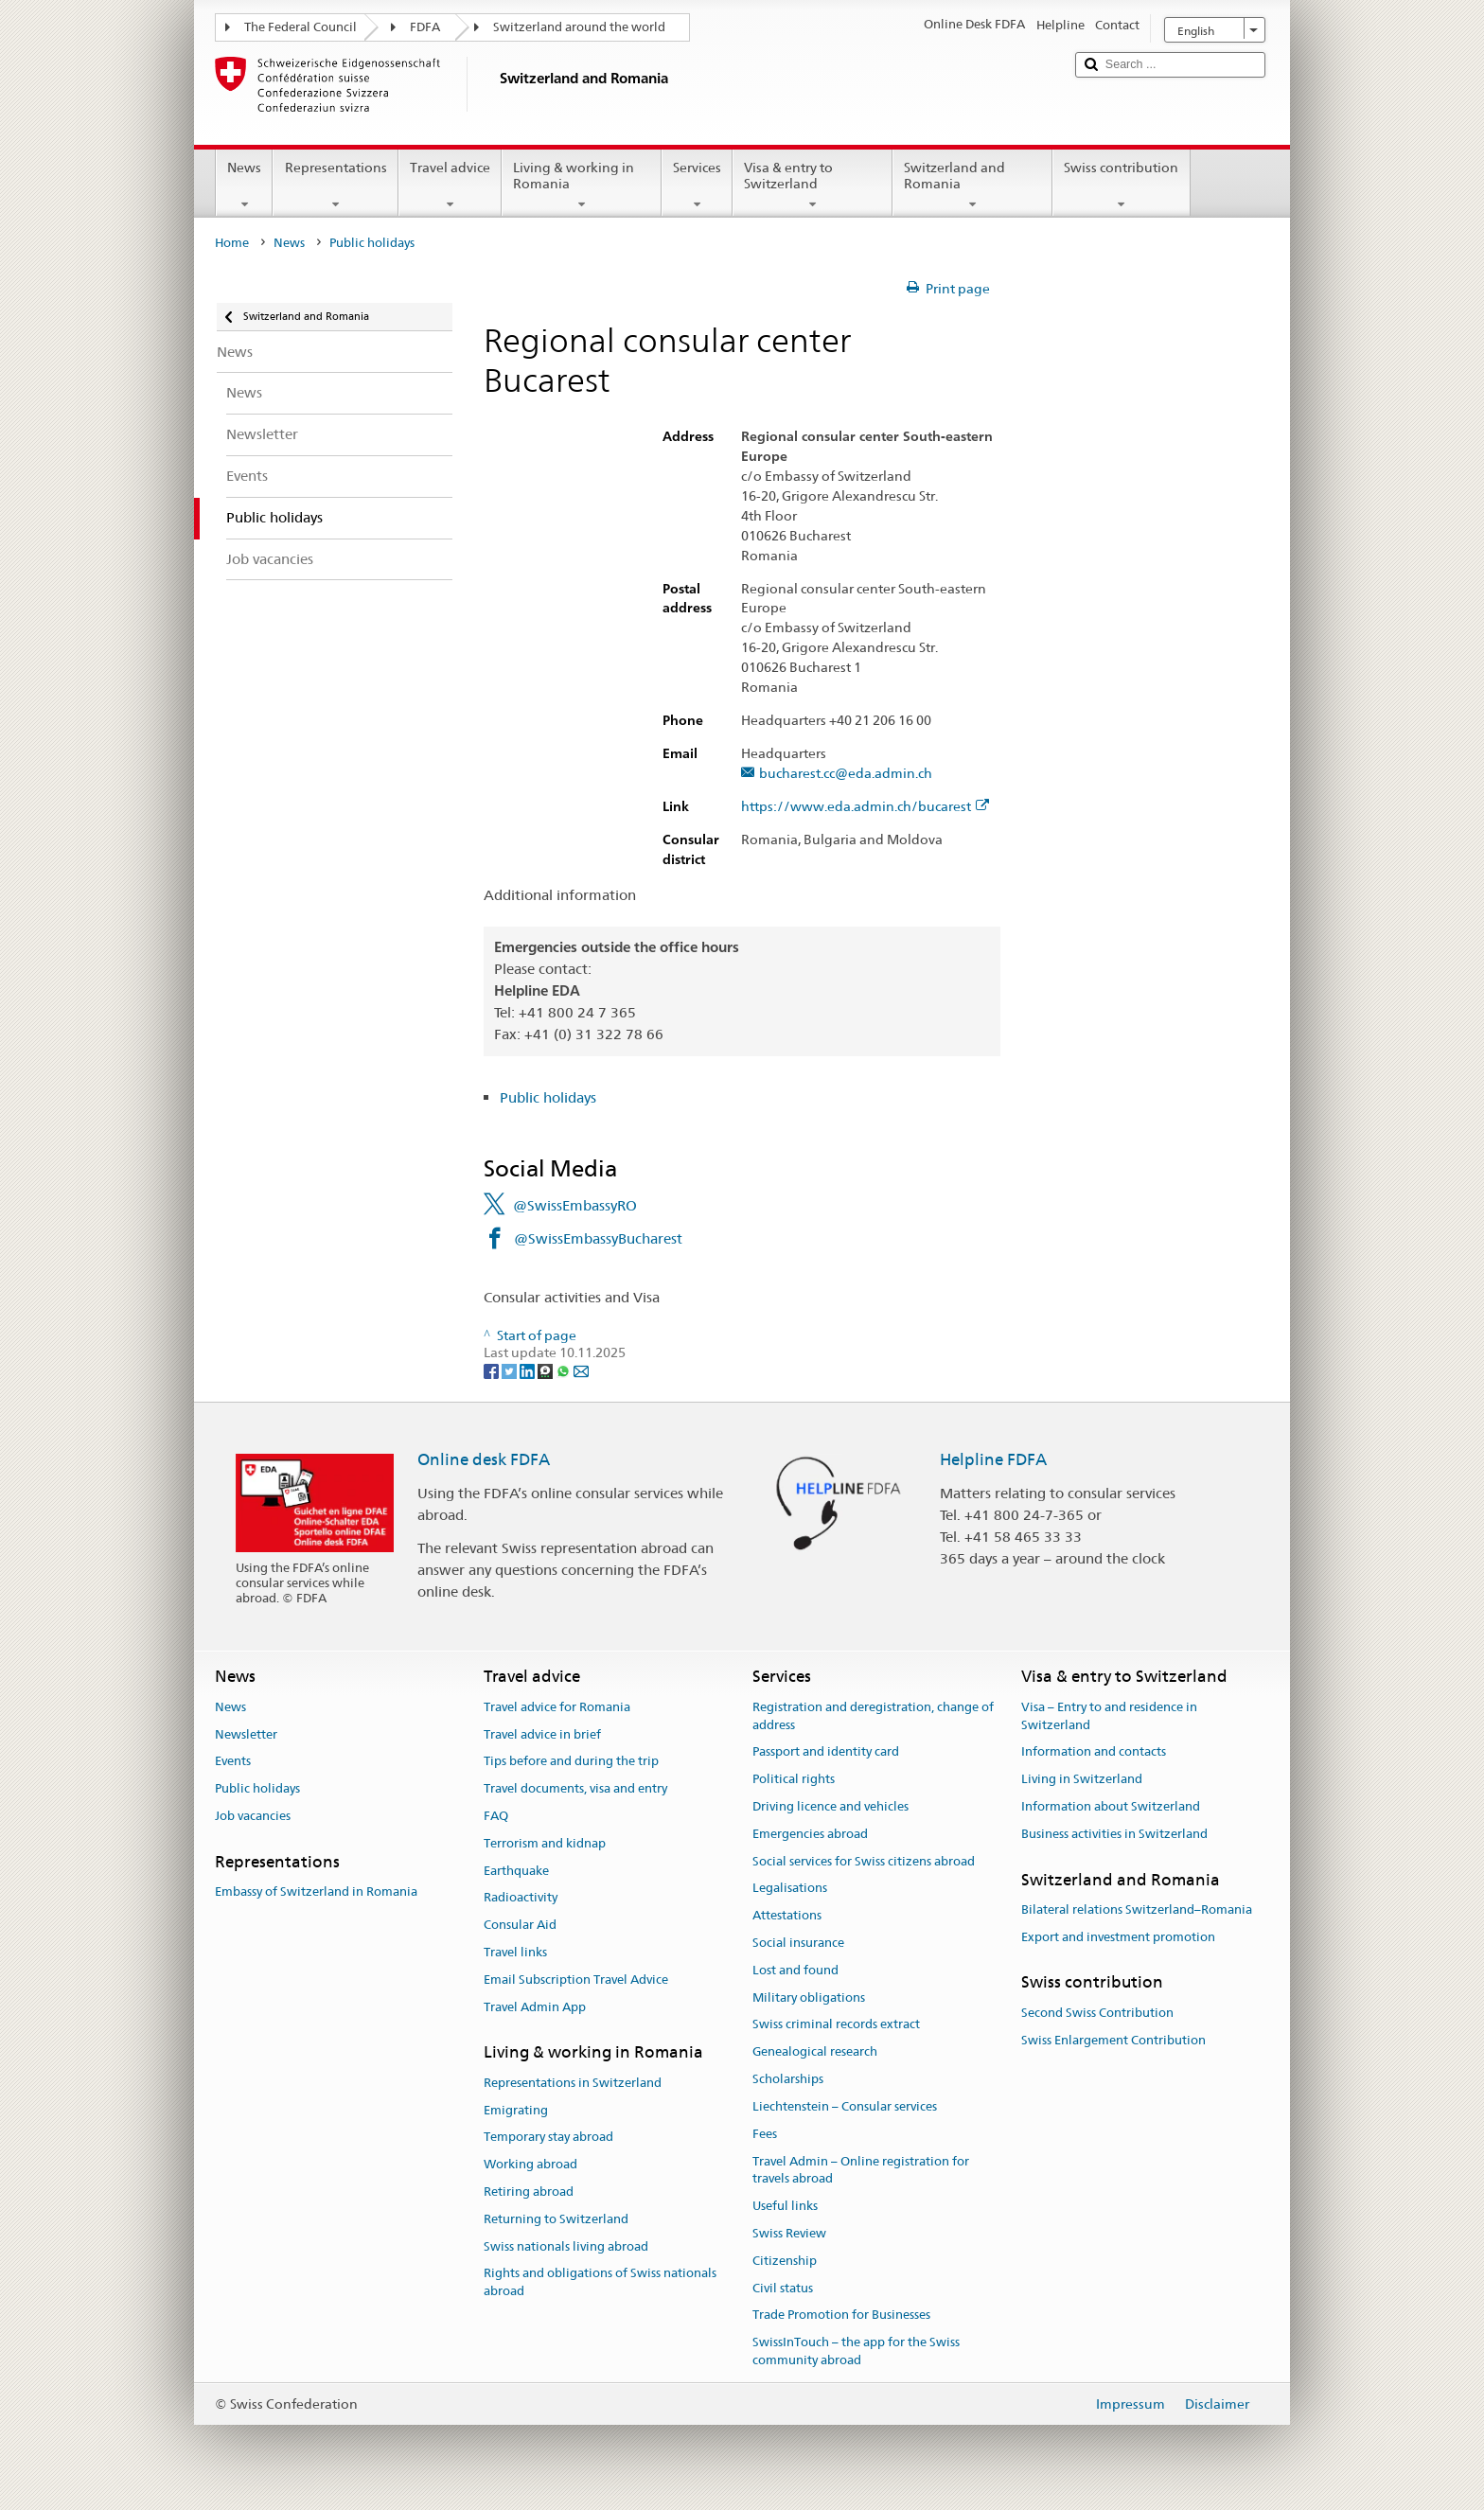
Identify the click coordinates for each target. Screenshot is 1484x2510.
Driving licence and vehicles (830, 1806)
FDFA (425, 27)
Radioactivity (520, 1898)
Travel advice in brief (542, 1734)
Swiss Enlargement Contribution (1113, 2040)
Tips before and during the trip (571, 1762)
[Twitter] (511, 1370)
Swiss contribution (1121, 185)
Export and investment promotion (1118, 1937)
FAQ (496, 1816)
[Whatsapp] (565, 1370)
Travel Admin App (535, 2007)
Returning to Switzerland (556, 2219)
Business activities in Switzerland (1114, 1834)
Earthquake (516, 1871)
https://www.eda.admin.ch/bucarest (865, 807)
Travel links (515, 1952)
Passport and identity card (825, 1752)
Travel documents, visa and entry (575, 1788)
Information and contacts (1093, 1752)
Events (233, 1762)
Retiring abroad (529, 2191)
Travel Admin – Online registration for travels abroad (860, 2170)
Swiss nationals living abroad (566, 2246)
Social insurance (798, 1943)
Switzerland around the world (579, 27)
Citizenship (784, 2261)
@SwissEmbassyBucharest (598, 1238)
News (244, 185)
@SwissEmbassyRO (575, 1205)
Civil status (782, 2288)
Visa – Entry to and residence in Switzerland (1109, 1716)
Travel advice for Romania (557, 1707)
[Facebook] (493, 1370)
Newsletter (246, 1734)
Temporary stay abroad (548, 2137)
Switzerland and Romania (972, 185)
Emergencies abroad (810, 1834)
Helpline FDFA (993, 1459)
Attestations (787, 1915)
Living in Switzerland (1081, 1779)
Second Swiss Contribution (1097, 2013)
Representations (335, 185)
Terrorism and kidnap (545, 1843)
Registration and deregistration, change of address (873, 1716)
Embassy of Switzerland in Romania (316, 1891)
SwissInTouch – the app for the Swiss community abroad (856, 2351)
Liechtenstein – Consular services (844, 2106)
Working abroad (530, 2164)
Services (697, 185)
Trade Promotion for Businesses (841, 2315)
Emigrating (516, 2110)
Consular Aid (520, 1925)
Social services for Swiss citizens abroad (863, 1861)
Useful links (785, 2206)
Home (232, 243)
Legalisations (789, 1889)
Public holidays (548, 1097)
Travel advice (450, 185)
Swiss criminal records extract (836, 2025)
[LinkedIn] (529, 1370)
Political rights (793, 1779)
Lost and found (795, 1970)
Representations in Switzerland (573, 2083)
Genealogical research (814, 2052)
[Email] (581, 1370)
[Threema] (547, 1370)
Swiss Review (789, 2233)
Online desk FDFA (483, 1459)
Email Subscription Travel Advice (576, 1979)
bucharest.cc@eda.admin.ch (845, 774)
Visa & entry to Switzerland (812, 185)
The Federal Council (300, 27)
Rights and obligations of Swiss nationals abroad (600, 2283)
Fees (764, 2134)
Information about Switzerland (1110, 1806)
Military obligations (808, 1997)
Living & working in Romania (582, 185)
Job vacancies (253, 1816)
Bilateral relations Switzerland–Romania (1136, 1909)
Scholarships (787, 2079)
